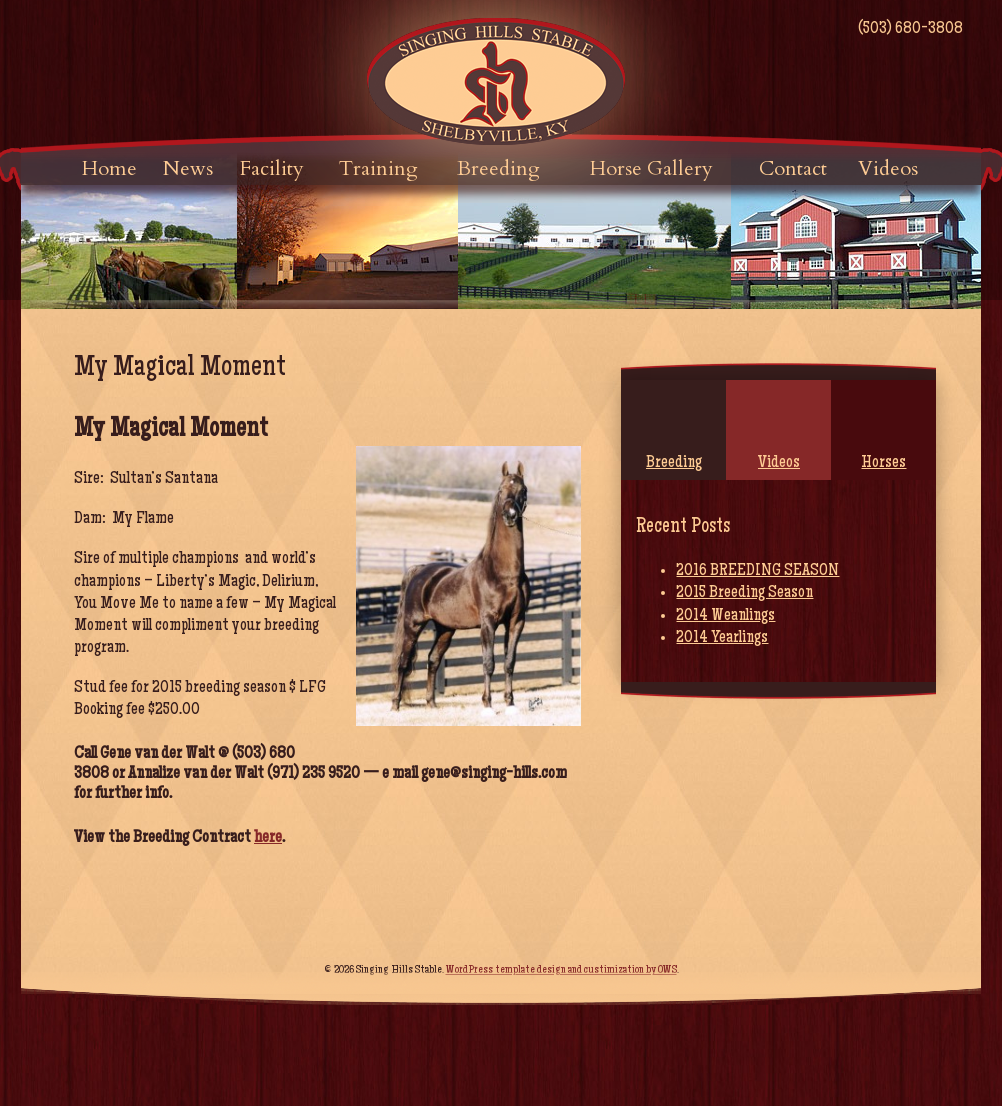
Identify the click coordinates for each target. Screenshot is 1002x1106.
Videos (888, 168)
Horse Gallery (651, 168)
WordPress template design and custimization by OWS (561, 971)
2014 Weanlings (725, 616)
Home (109, 168)
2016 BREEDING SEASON (757, 571)
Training (378, 168)
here (268, 838)
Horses (883, 463)
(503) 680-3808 (910, 29)
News (188, 168)
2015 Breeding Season (744, 593)
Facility (272, 168)
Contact (793, 168)
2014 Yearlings (722, 638)
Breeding (498, 168)
